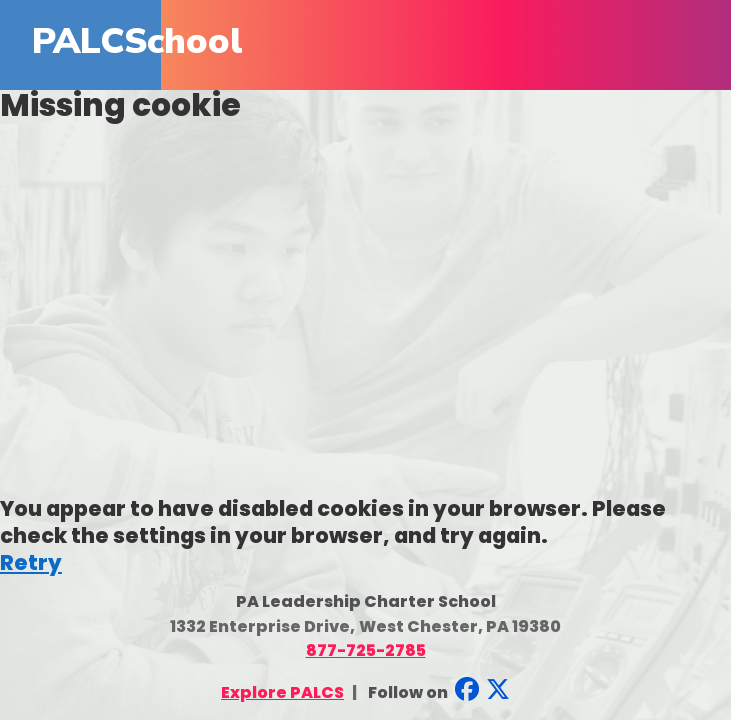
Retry (31, 562)
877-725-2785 (366, 650)
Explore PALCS (282, 692)
